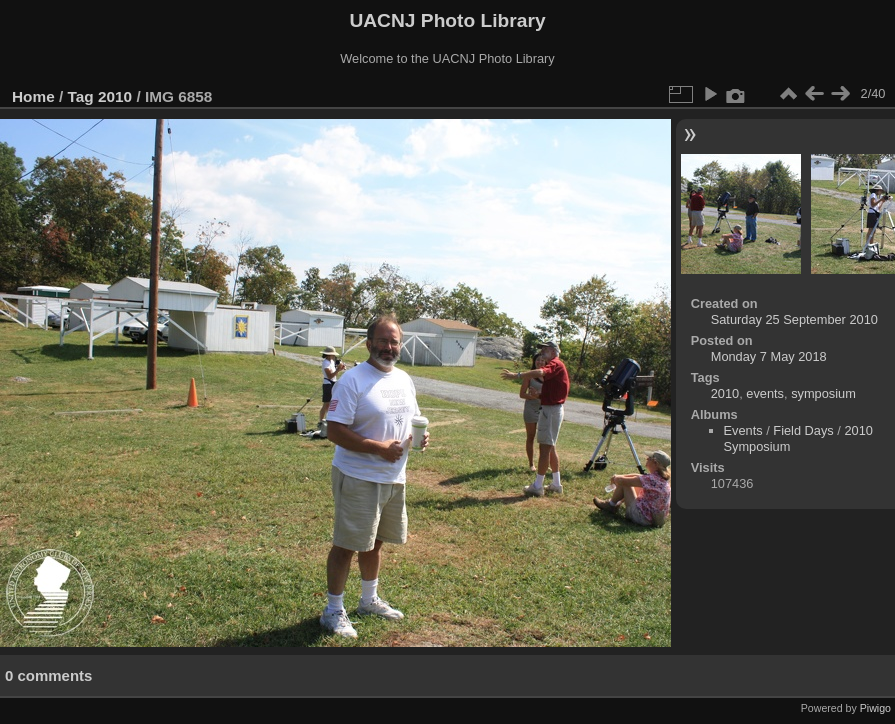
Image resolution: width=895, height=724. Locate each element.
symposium (823, 393)
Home (33, 96)
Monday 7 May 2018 (769, 356)
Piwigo (875, 708)
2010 (115, 96)
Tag (81, 96)
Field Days (803, 430)
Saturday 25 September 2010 (794, 319)
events (765, 393)
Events (743, 430)
